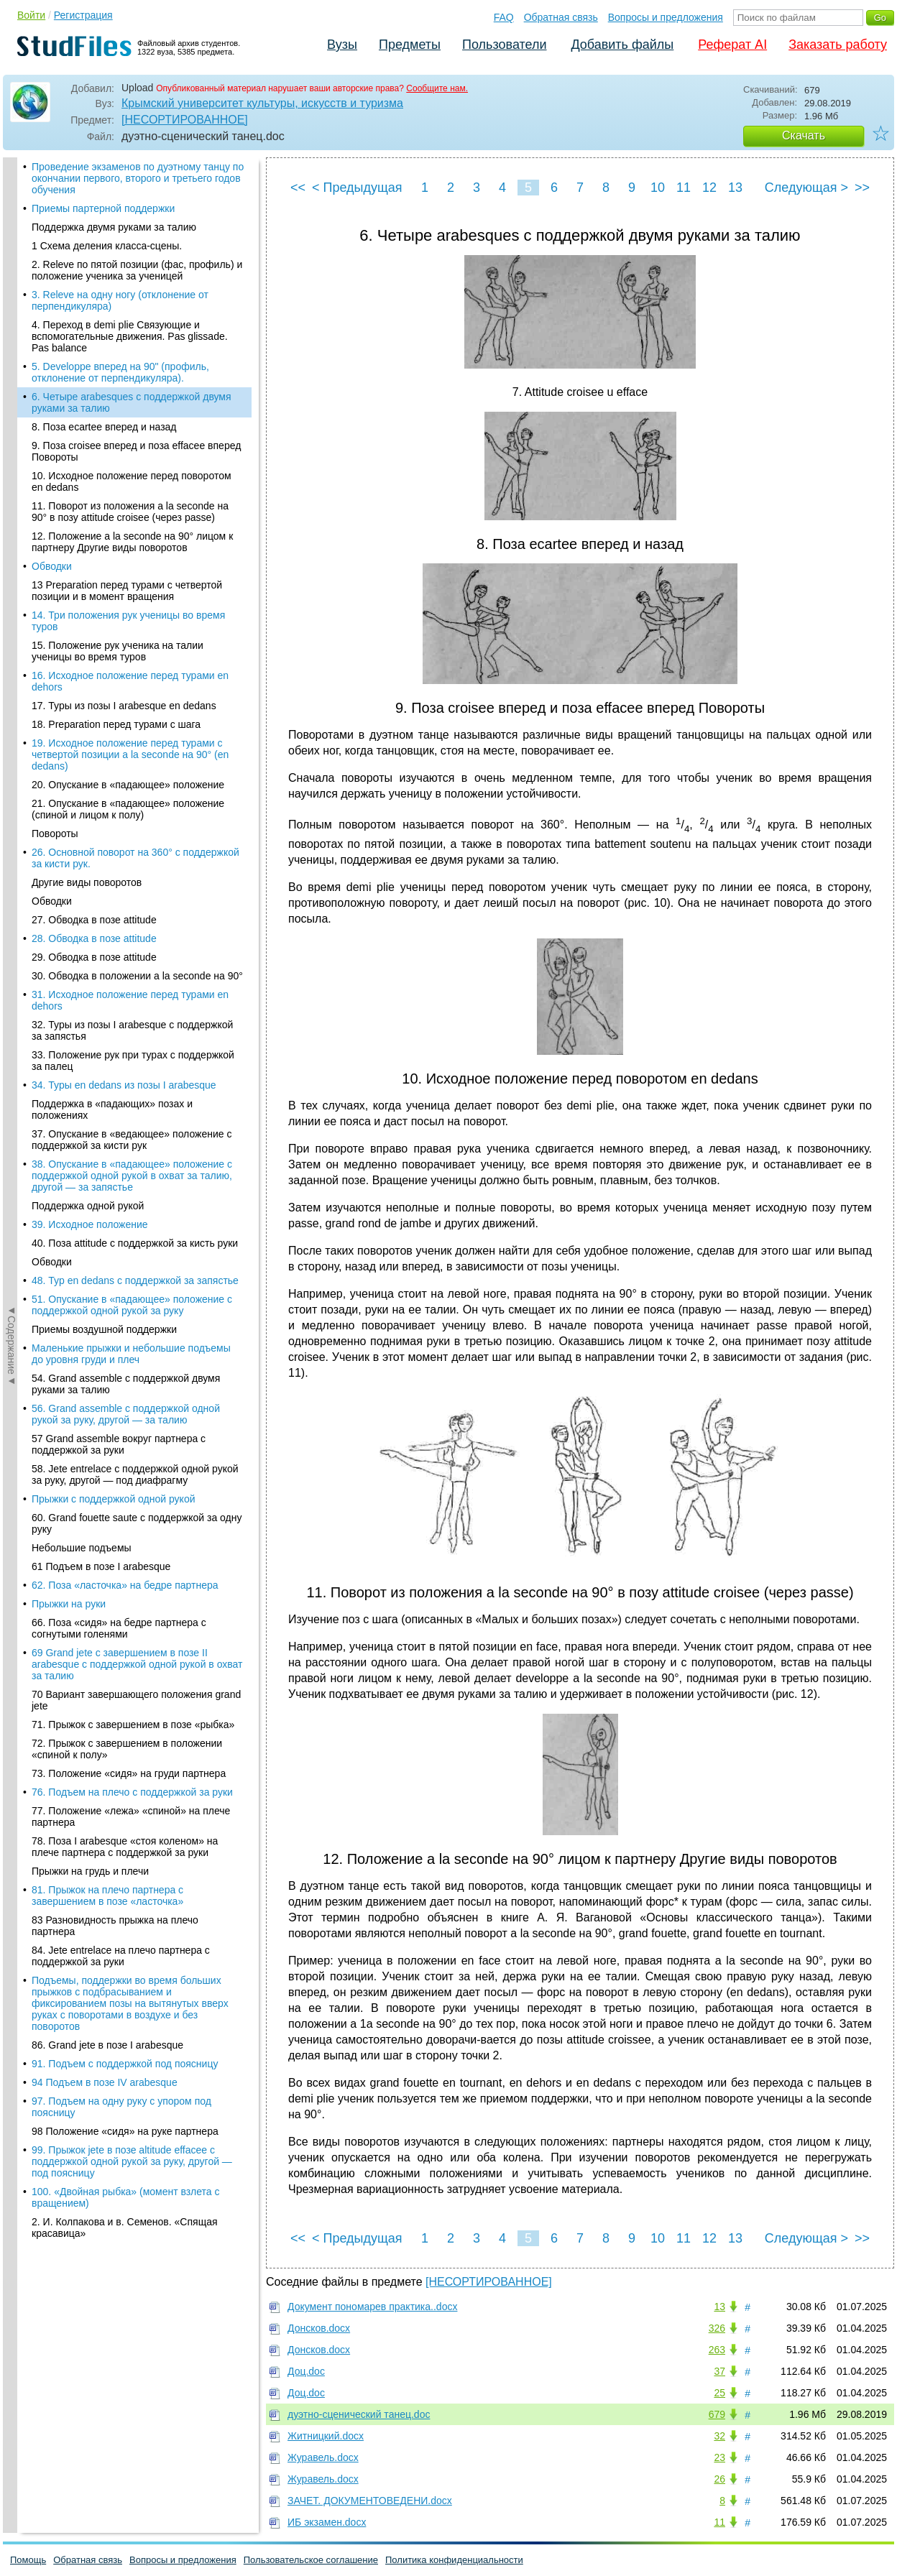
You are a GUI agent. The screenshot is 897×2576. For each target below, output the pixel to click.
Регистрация (83, 15)
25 (719, 2393)
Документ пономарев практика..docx (372, 2306)
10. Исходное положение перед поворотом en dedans (131, 284)
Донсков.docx (319, 2328)
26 (719, 2479)
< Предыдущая (357, 187)
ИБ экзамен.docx (327, 2522)
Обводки (52, 369)
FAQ (504, 17)
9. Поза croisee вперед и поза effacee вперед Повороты (136, 254)
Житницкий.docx (326, 2436)
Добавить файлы (622, 44)
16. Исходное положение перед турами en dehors (130, 484)
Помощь (28, 2559)
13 (735, 187)
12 (709, 187)
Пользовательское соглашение (311, 2559)
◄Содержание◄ (11, 409)
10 (657, 187)
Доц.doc (306, 2371)
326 (717, 2328)
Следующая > (806, 187)
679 (717, 2414)
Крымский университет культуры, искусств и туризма (262, 103)
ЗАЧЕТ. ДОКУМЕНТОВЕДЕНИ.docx (370, 2500)
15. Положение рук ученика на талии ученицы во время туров (117, 454)
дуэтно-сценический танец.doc (359, 2414)
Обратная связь (561, 17)
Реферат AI (732, 44)
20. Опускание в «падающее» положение (128, 588)
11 (683, 187)
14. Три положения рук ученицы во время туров (128, 423)
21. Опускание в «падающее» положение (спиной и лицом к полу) (128, 612)
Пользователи (504, 44)
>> (862, 187)
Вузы (342, 44)
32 (719, 2436)
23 (719, 2457)
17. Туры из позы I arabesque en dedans (124, 508)
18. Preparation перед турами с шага (116, 527)
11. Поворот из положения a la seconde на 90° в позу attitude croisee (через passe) (130, 314)
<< (297, 187)
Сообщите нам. (437, 88)
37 (719, 2371)
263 (717, 2349)
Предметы (410, 44)
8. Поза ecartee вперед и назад (104, 230)
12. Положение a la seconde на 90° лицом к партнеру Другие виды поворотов (132, 344)
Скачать (803, 135)
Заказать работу (837, 44)
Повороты (55, 636)
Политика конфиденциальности (454, 2559)
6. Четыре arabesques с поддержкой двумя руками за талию (131, 205)
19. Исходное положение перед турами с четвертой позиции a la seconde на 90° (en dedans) (130, 557)
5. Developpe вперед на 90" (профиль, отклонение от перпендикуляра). (120, 175)
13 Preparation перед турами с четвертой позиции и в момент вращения (127, 393)
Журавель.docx (323, 2457)
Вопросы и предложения (665, 17)
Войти (31, 15)
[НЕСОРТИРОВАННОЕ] (184, 120)
